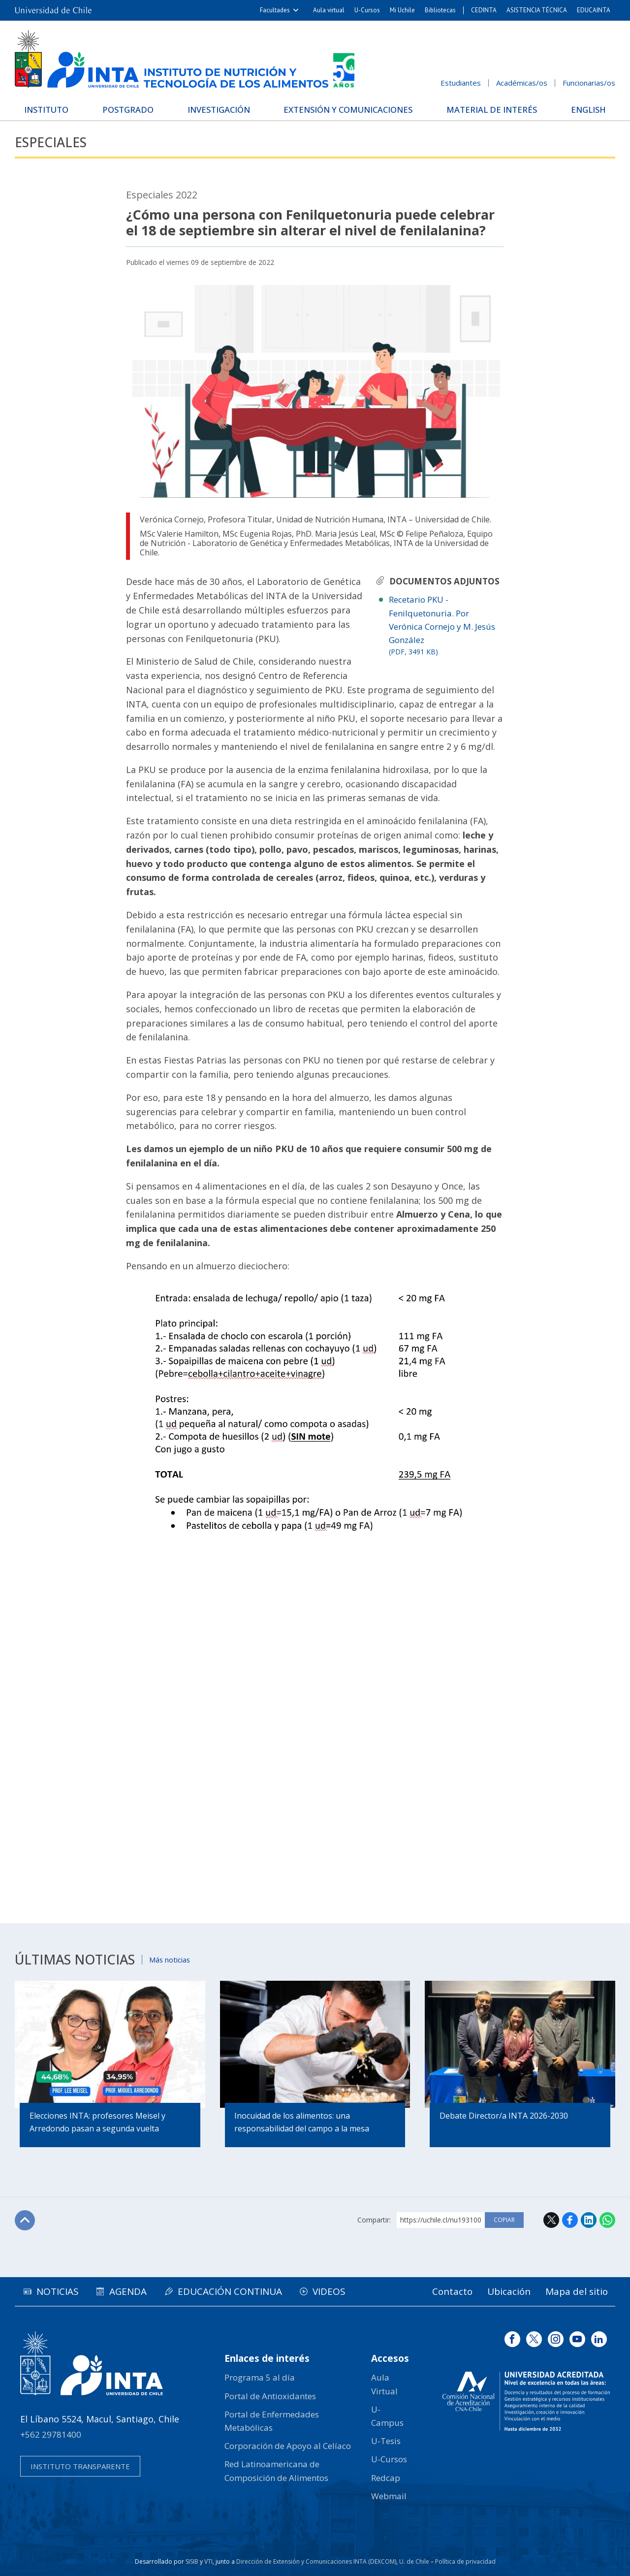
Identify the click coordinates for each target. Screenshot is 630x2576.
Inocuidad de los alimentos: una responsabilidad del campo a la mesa (302, 2122)
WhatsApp (607, 2220)
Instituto (47, 110)
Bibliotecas (440, 10)
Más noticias (171, 1959)
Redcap (385, 2477)
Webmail (389, 2496)
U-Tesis (386, 2441)
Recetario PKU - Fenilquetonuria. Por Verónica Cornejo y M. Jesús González (446, 625)
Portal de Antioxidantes (270, 2396)
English (587, 110)
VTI (208, 2561)
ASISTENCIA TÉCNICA (536, 10)
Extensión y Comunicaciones (348, 110)
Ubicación (507, 2291)
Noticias (58, 2291)
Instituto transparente (80, 2466)
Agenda (131, 2291)
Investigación (218, 110)
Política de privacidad (465, 2561)
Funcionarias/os (589, 83)
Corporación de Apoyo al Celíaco (287, 2445)
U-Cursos (367, 10)
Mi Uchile (402, 10)
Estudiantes (461, 83)
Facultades (275, 10)
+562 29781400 (50, 2434)
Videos (335, 2291)
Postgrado (128, 110)
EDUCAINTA (593, 10)
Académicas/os (521, 83)
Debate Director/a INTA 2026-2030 (504, 2116)
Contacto (448, 2291)
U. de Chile (414, 2561)
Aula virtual (329, 10)
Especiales (52, 142)
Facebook (570, 2220)
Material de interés (491, 110)
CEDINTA (484, 10)
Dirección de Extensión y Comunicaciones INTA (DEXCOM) (316, 2561)
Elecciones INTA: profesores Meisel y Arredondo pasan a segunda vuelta (97, 2122)
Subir (25, 2220)
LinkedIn (588, 2220)
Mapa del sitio (575, 2291)
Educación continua (234, 2291)
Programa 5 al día (259, 2377)
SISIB (192, 2561)
